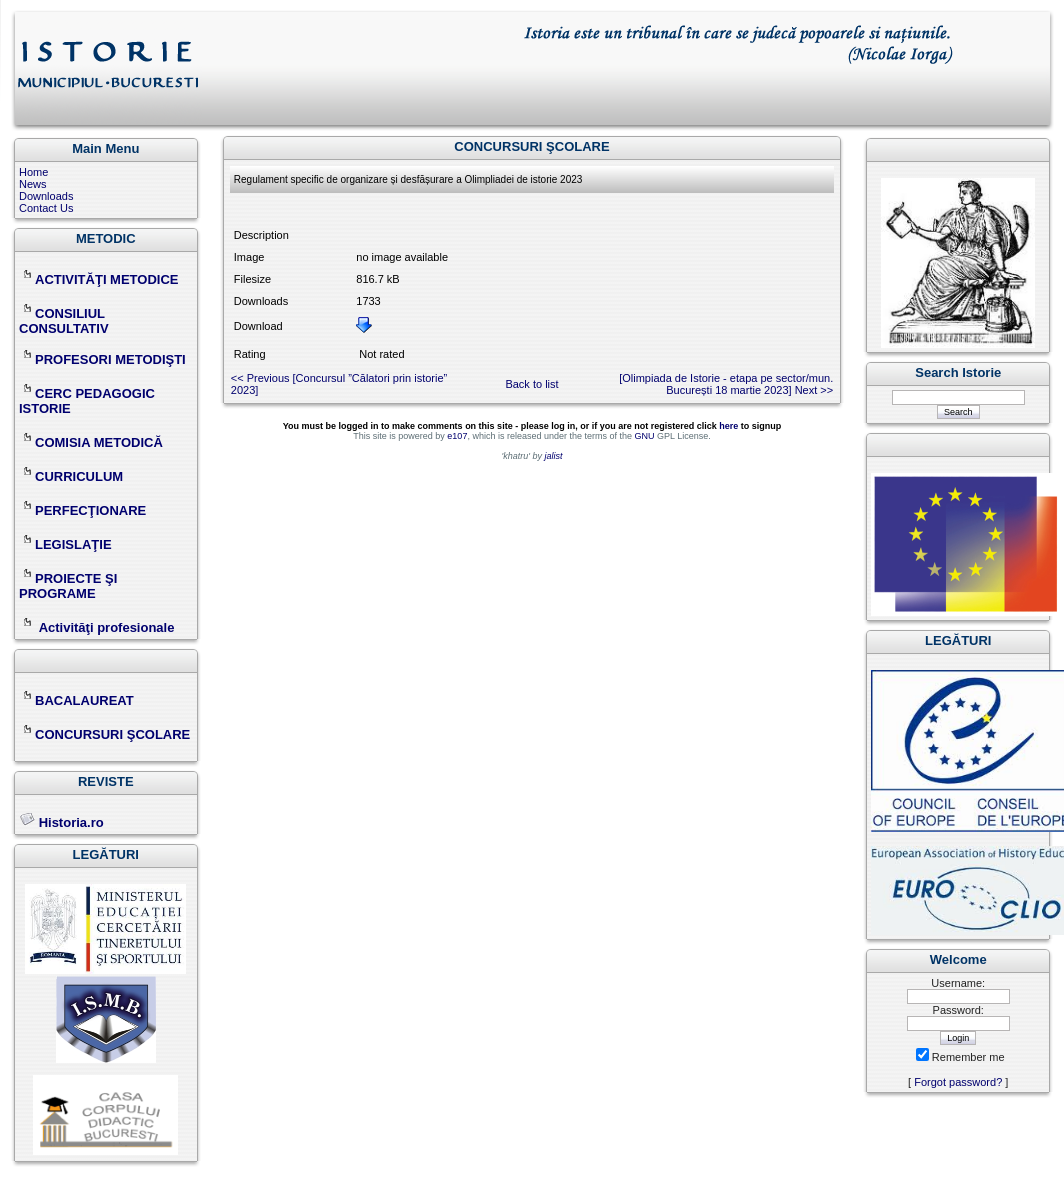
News (33, 184)
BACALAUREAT (76, 700)
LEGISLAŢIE (65, 544)
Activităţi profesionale (107, 627)
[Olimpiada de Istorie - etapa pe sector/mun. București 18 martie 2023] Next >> (726, 384)
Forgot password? (958, 1082)
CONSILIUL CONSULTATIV (64, 321)
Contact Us (46, 208)
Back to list (531, 384)
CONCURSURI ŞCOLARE (104, 734)
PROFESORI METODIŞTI (102, 359)
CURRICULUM (71, 476)
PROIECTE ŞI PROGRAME (68, 586)
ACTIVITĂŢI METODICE (98, 279)
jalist (553, 456)
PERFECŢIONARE (90, 510)
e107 (457, 436)
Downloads (46, 196)
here (728, 426)
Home (33, 172)
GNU (644, 436)
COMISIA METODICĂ (91, 442)
